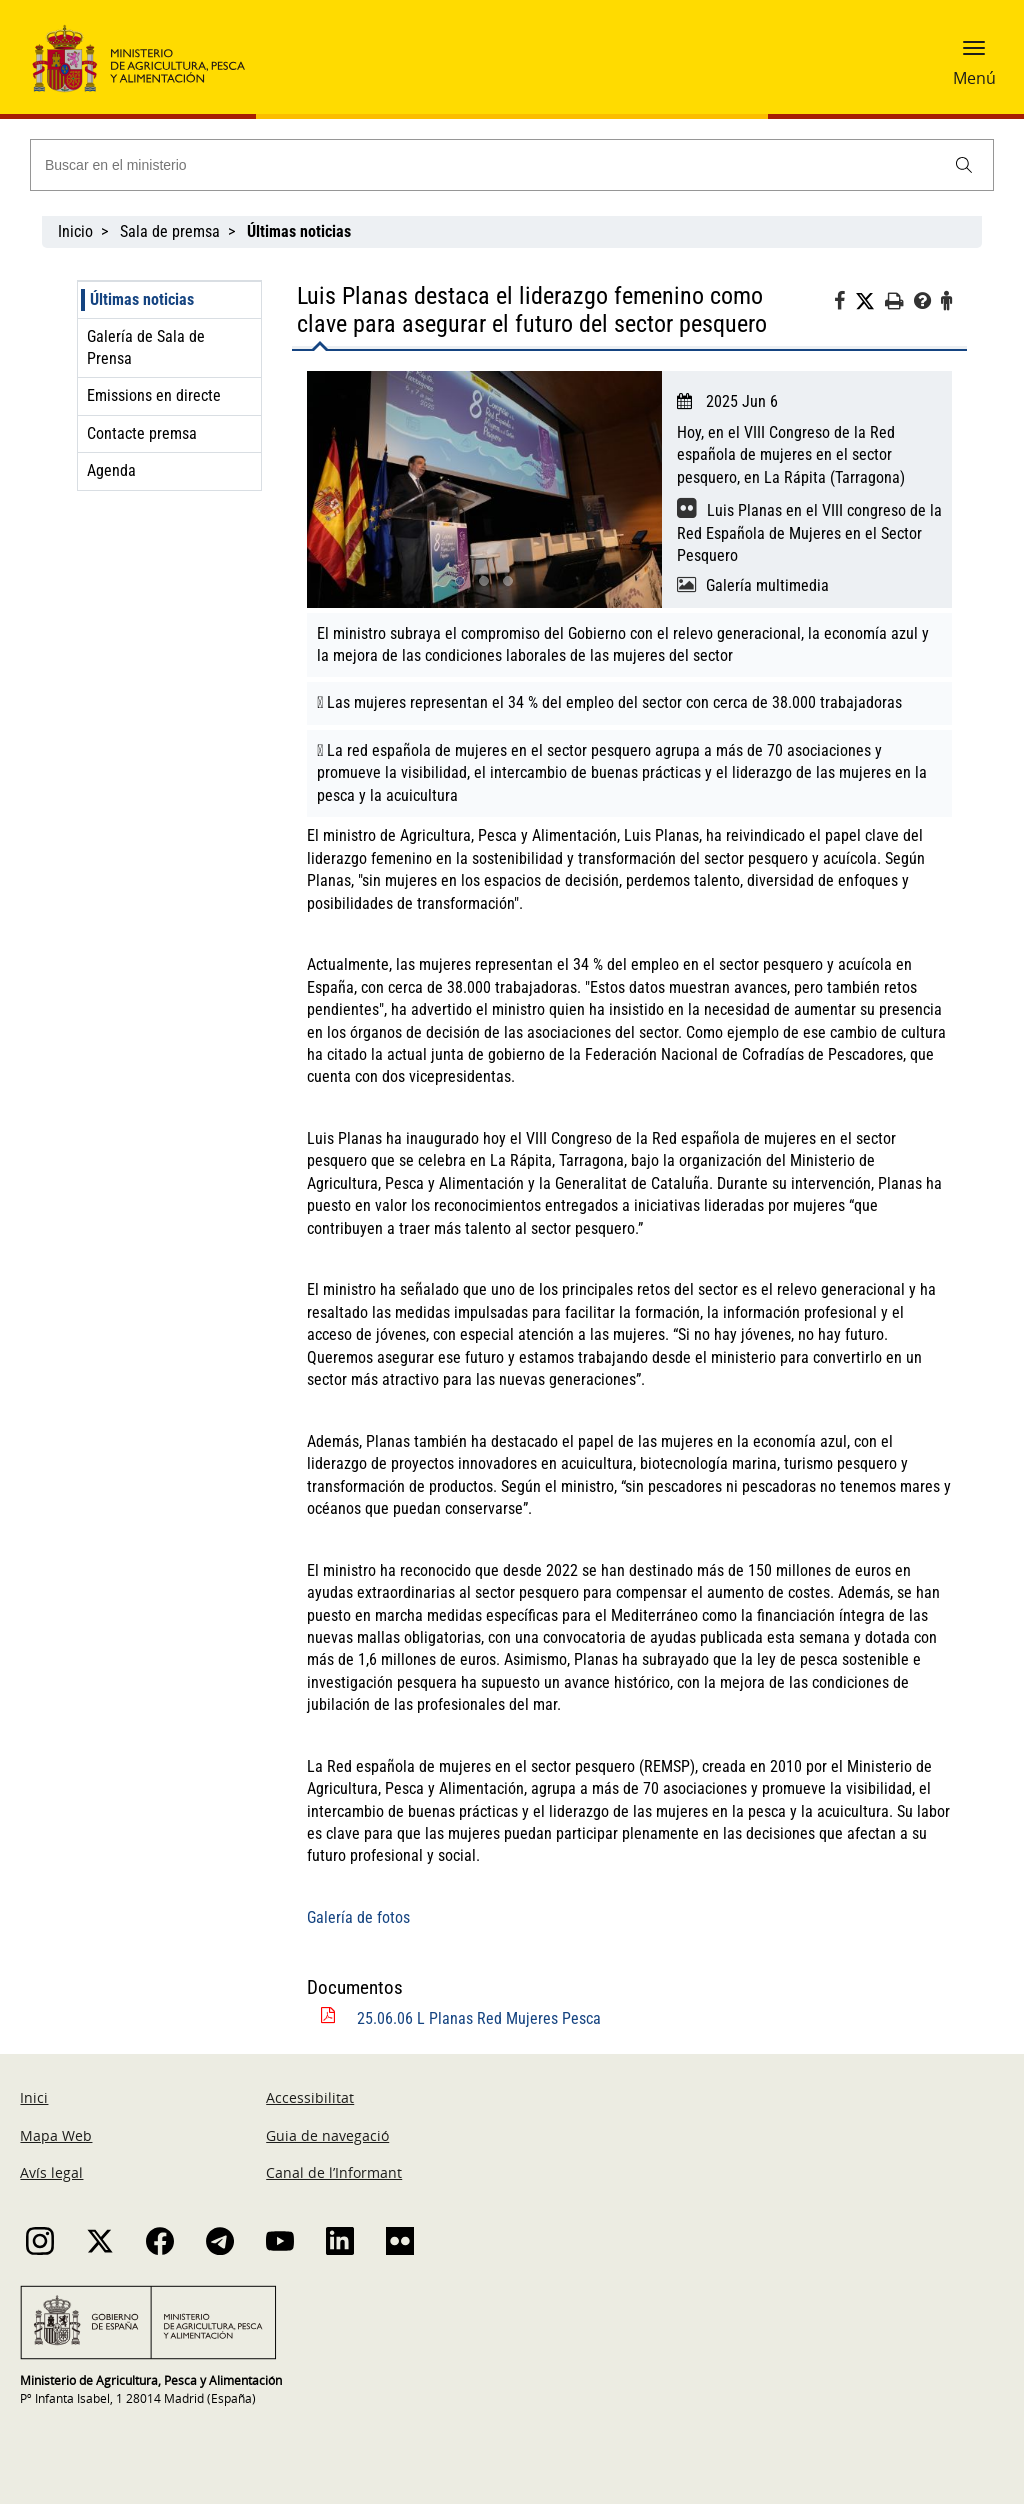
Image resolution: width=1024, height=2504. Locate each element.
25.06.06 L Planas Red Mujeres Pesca (479, 2018)
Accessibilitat (310, 2097)
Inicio (75, 231)
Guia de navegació (327, 2135)
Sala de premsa (170, 231)
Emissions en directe (154, 395)
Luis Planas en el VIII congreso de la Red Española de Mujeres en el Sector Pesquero (809, 533)
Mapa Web (56, 2135)
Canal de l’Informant (334, 2172)
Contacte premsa (142, 433)
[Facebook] (844, 304)
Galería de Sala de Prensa (146, 347)
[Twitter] (870, 302)
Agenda (111, 470)
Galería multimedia (767, 585)
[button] (974, 55)
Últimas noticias (142, 299)
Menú (974, 78)
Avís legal (51, 2172)
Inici (34, 2097)
